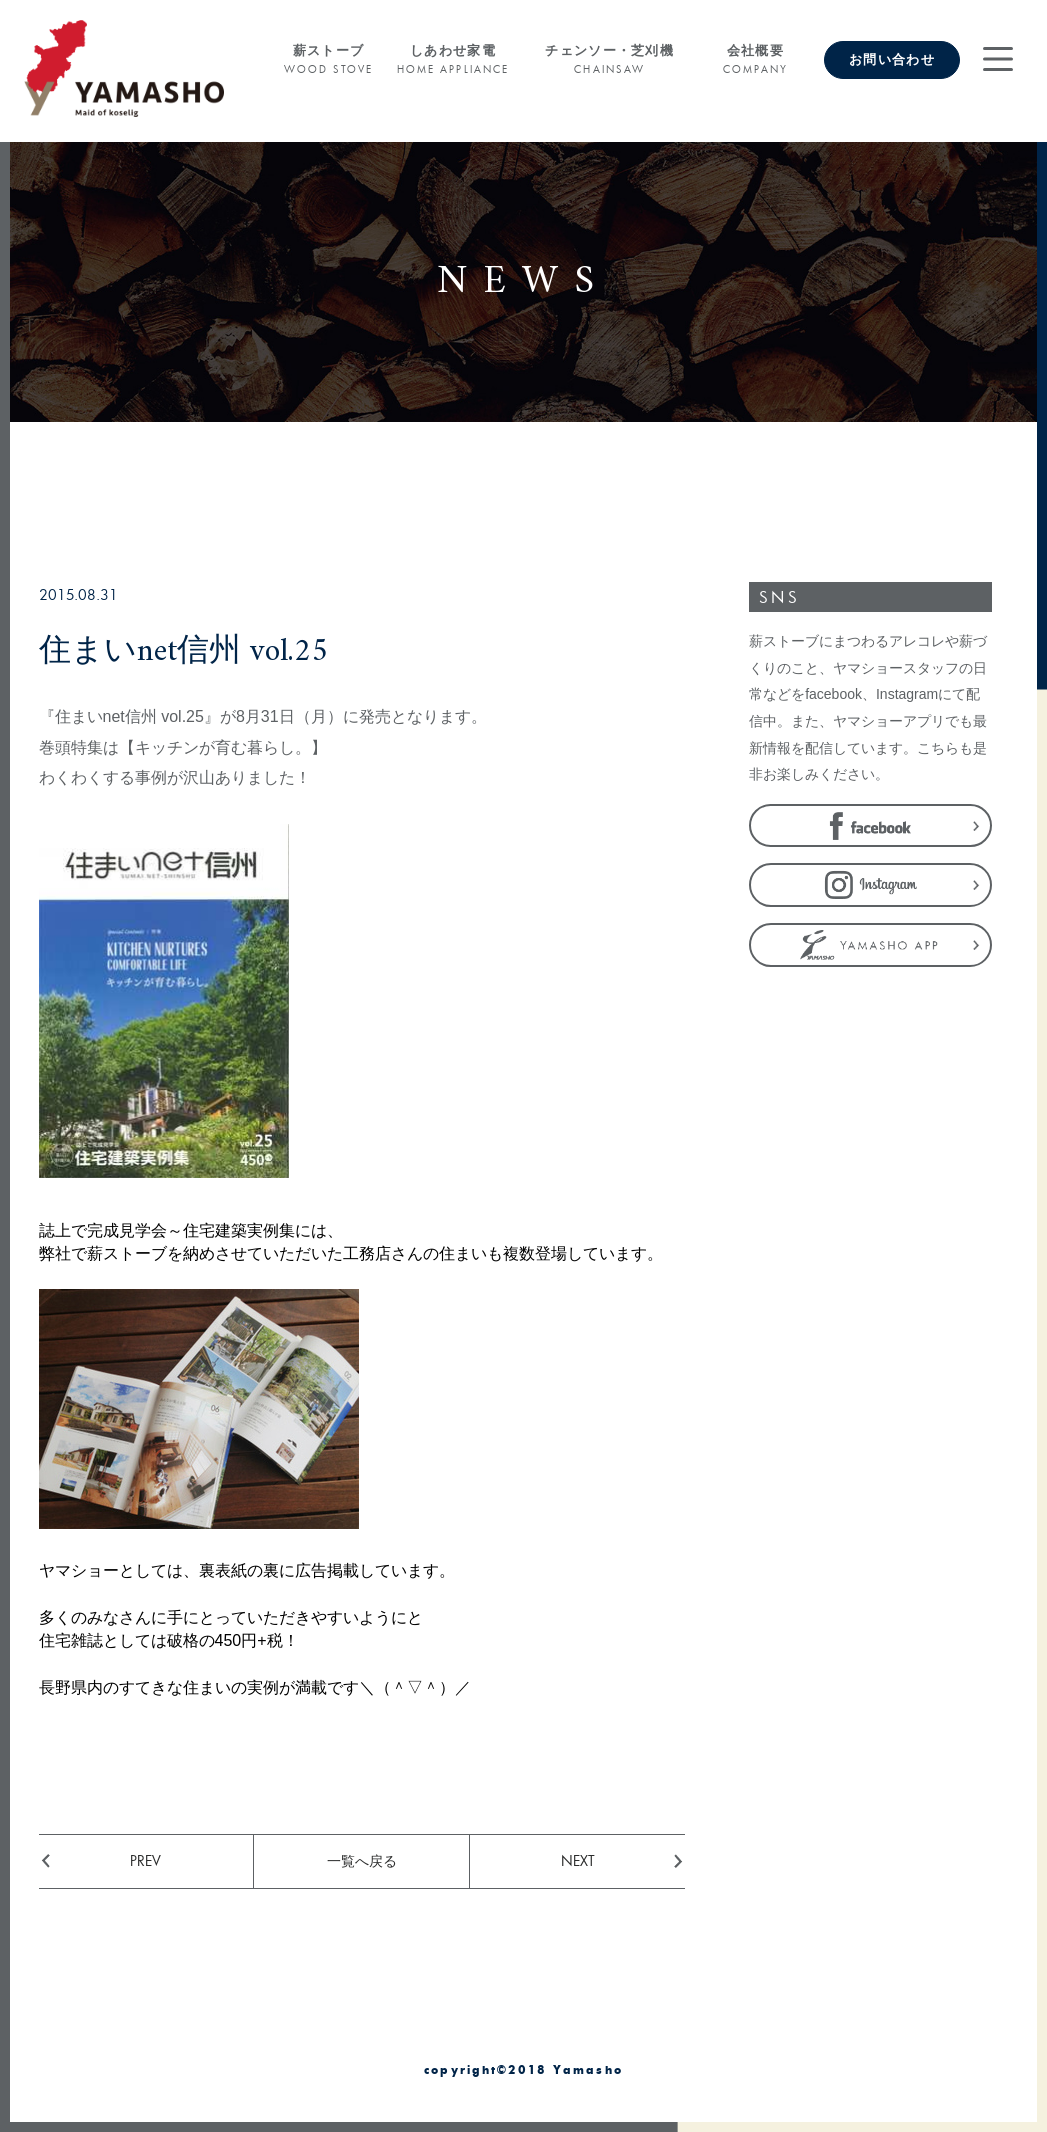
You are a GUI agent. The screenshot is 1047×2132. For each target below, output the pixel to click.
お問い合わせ (892, 59)
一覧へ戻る (362, 1860)
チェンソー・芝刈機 (609, 59)
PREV (145, 1860)
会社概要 (755, 59)
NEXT (578, 1860)
